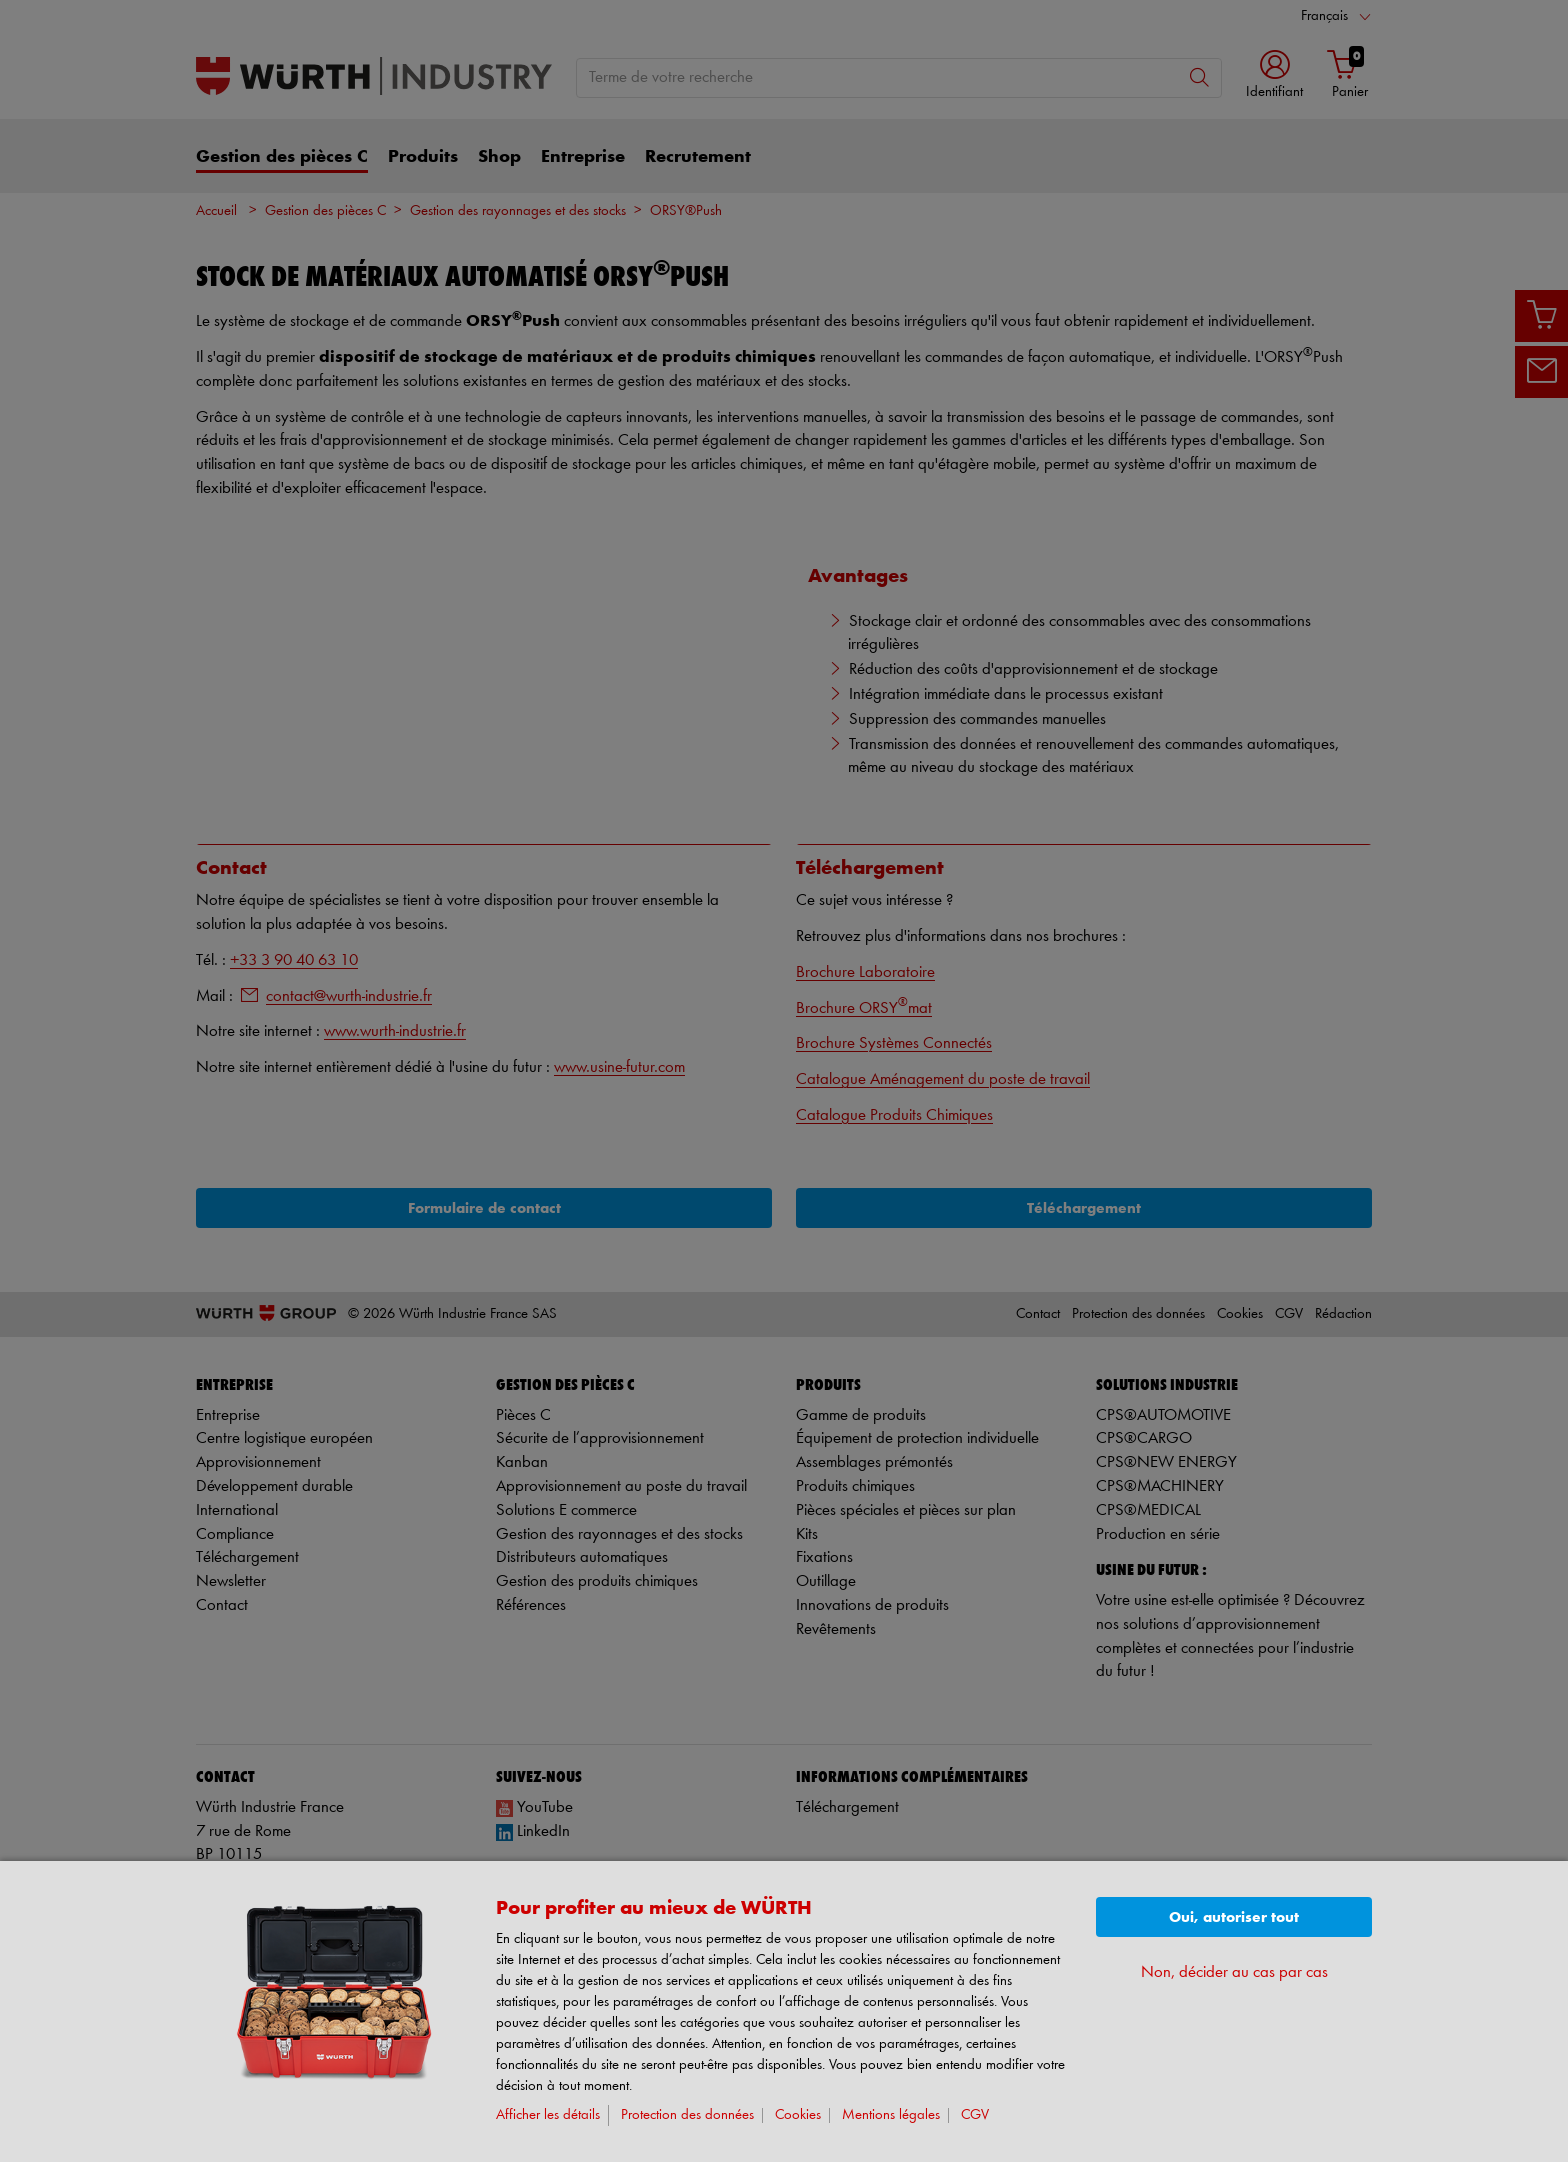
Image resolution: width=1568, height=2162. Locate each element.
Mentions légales (891, 2115)
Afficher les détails (548, 2115)
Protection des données (687, 2115)
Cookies (798, 2115)
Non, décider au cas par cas (1234, 1972)
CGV (975, 2115)
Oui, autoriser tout (1234, 1917)
